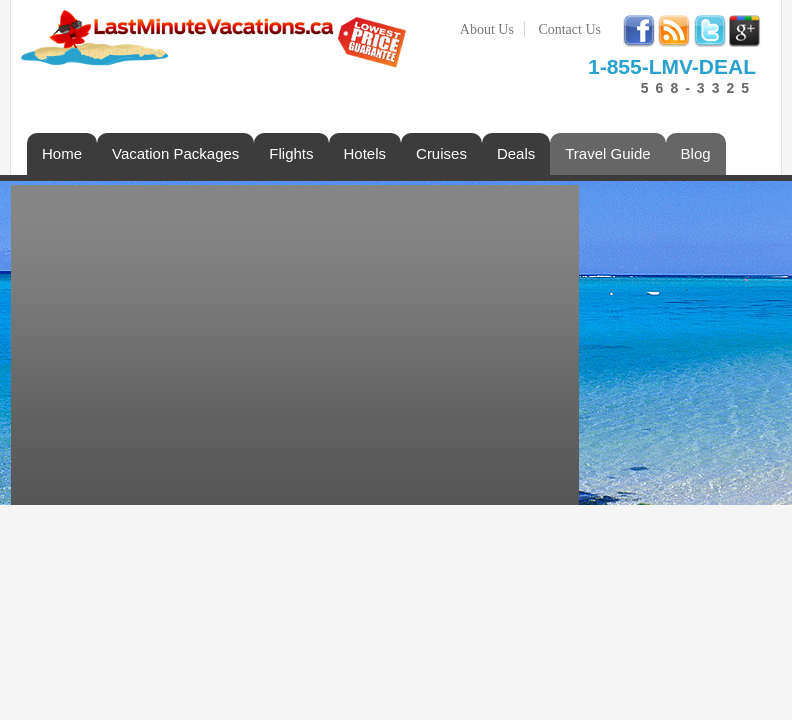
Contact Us (569, 29)
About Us (487, 29)
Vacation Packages (175, 153)
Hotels (365, 153)
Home (62, 153)
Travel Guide (607, 153)
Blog (696, 153)
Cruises (441, 153)
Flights (291, 153)
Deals (516, 153)
